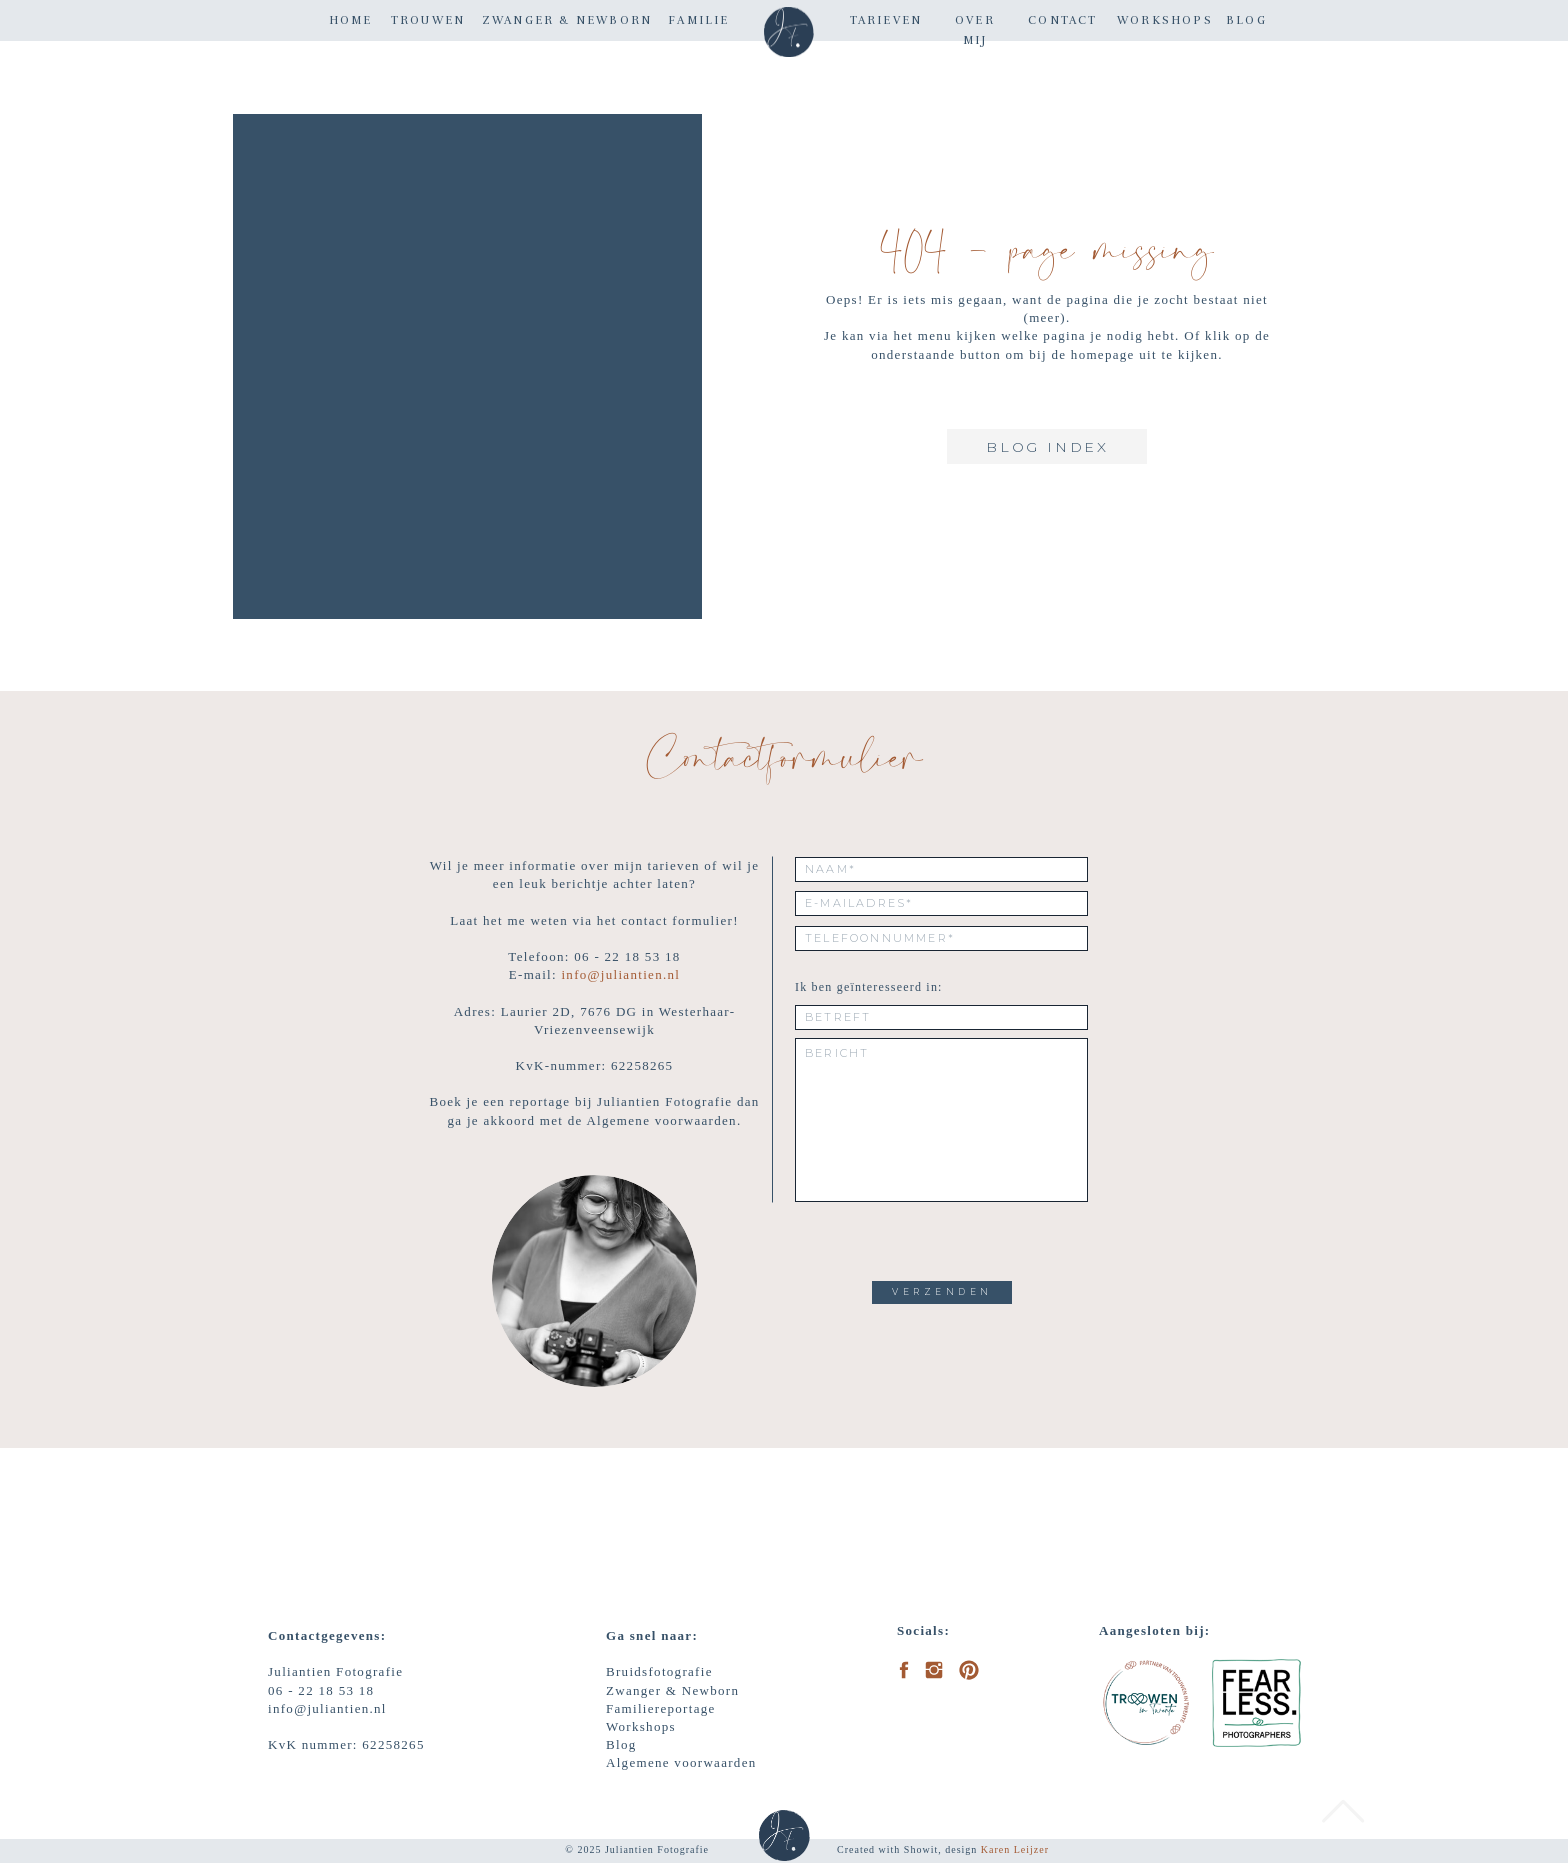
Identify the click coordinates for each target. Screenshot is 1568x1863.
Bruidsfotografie (659, 1671)
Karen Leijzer (1015, 1849)
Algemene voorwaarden (681, 1762)
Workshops (641, 1726)
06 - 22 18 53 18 (321, 1690)
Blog (621, 1744)
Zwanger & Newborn (672, 1690)
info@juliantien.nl (620, 974)
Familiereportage (661, 1708)
